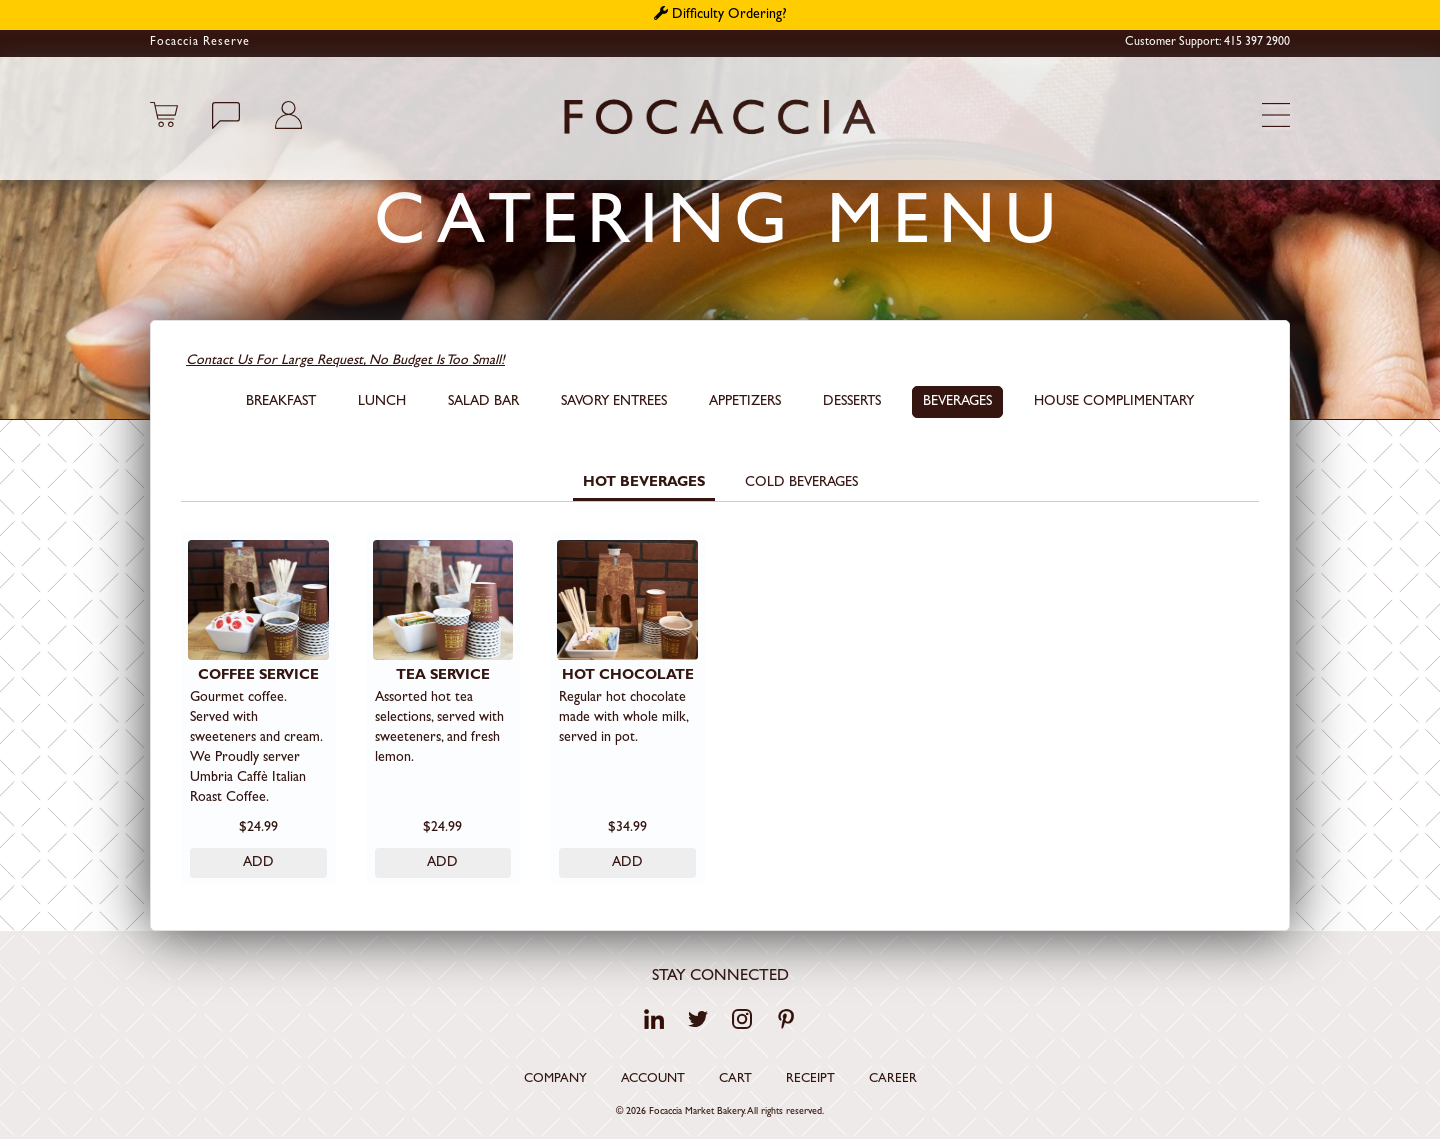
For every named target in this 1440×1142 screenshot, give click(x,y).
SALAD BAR (483, 402)
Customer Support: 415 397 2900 (1207, 43)
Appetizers (745, 402)
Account (653, 1080)
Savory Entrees (614, 402)
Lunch (382, 402)
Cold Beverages (801, 483)
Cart (735, 1080)
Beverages (957, 402)
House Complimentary (1114, 402)
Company (555, 1080)
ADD (258, 864)
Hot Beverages (644, 483)
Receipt (810, 1080)
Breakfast (281, 402)
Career (893, 1080)
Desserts (852, 402)
